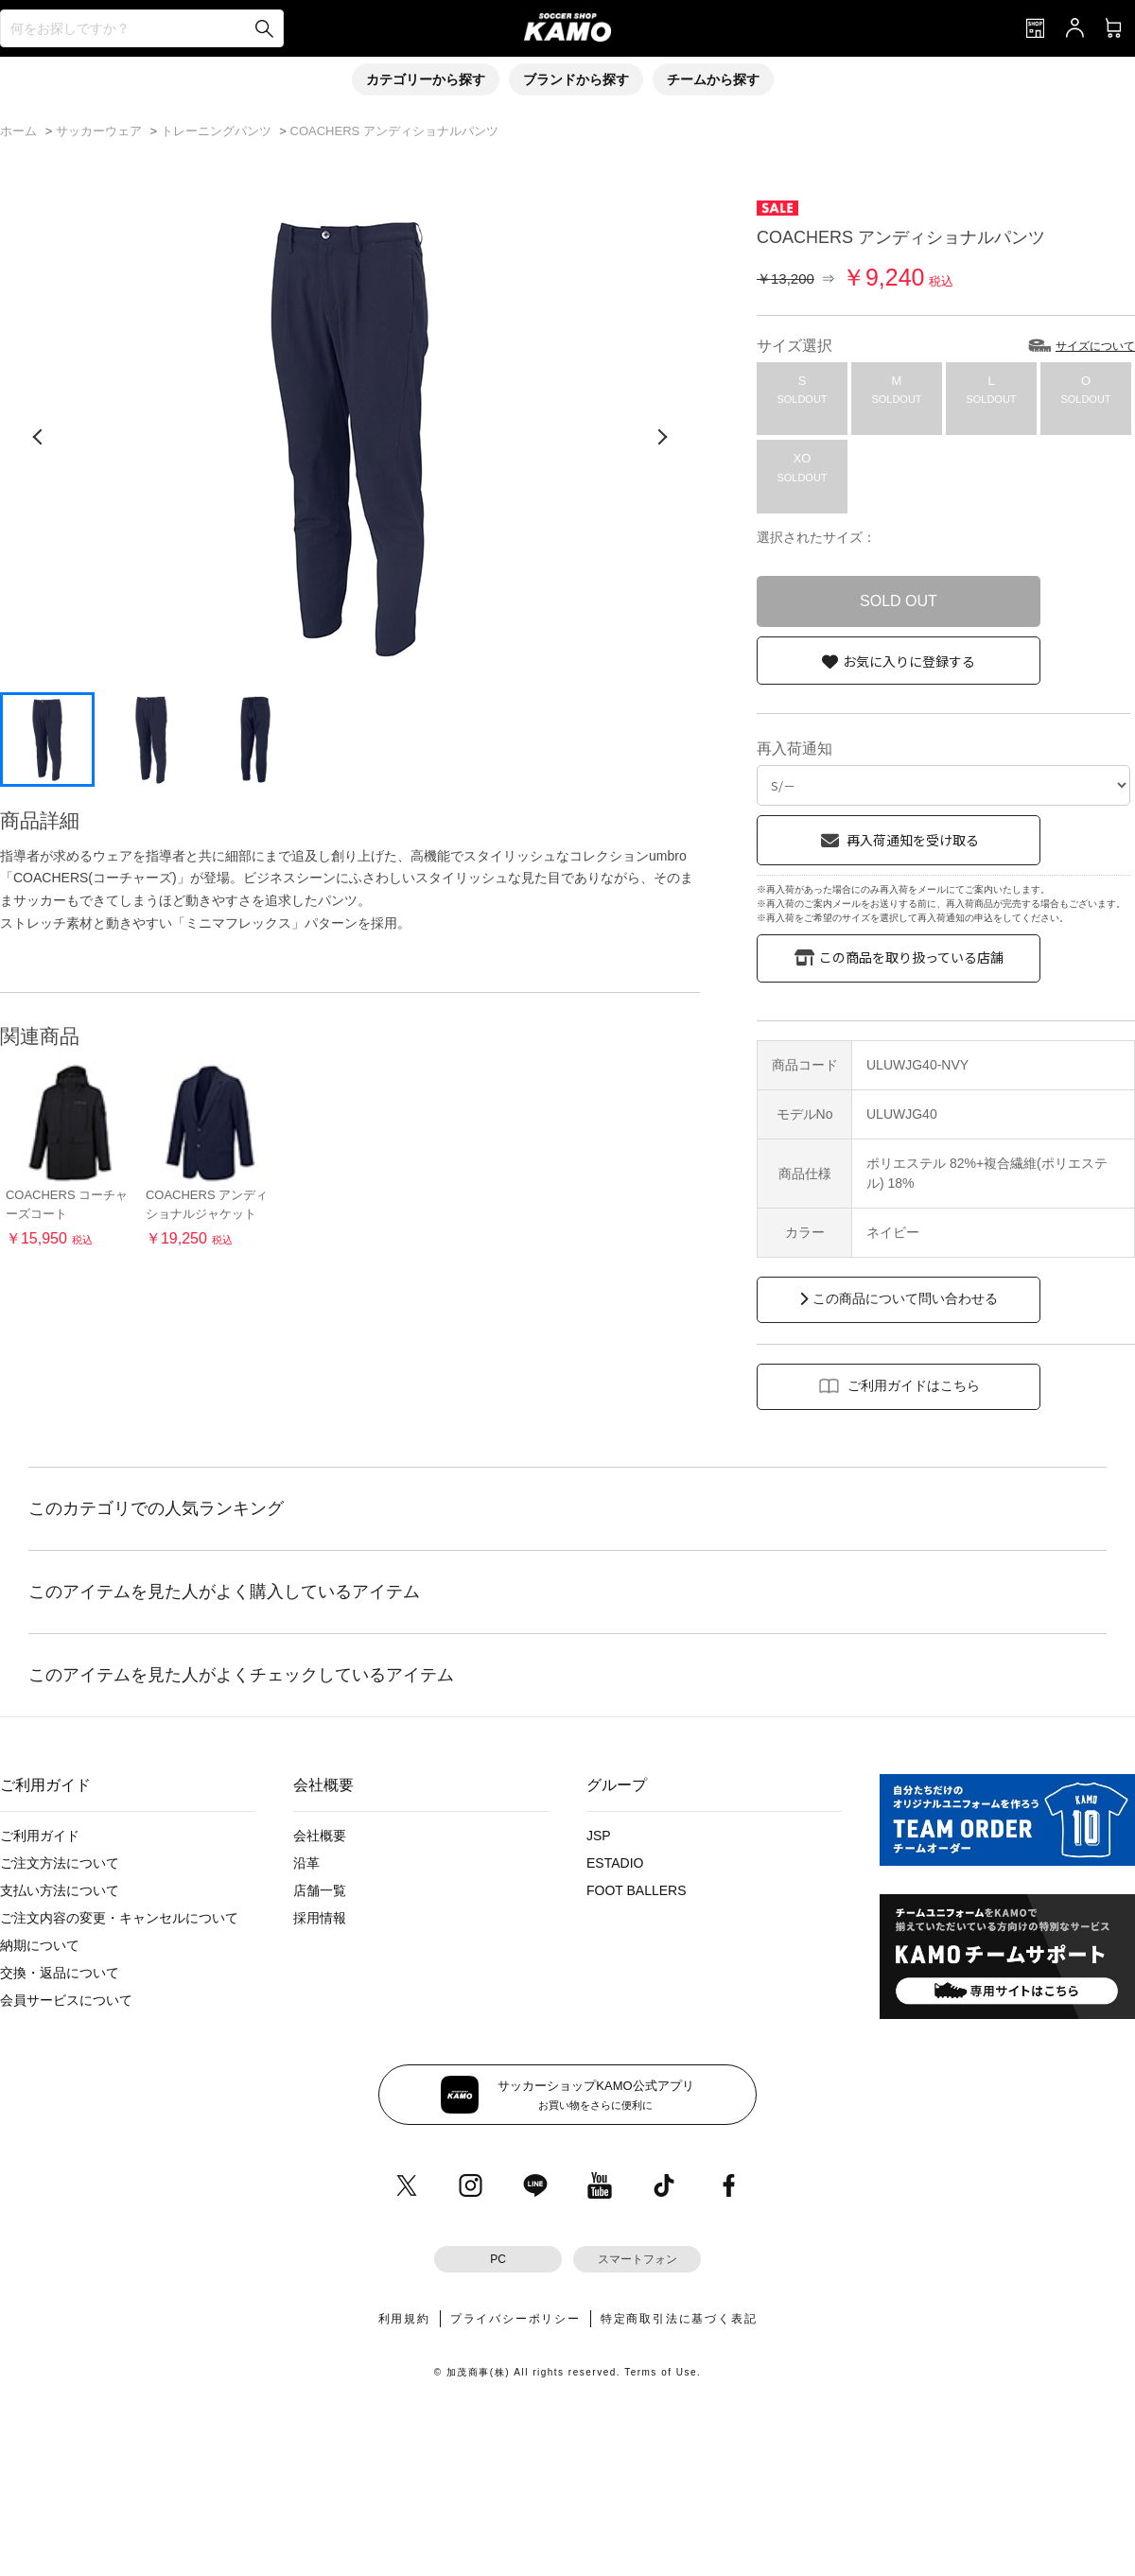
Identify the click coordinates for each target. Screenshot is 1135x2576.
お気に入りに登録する (909, 661)
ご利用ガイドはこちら (913, 1385)
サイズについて (1095, 346)
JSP (598, 1835)
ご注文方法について (59, 1863)
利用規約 (404, 2318)
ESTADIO (614, 1863)
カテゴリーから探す (425, 79)
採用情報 (319, 1917)
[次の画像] (662, 437)
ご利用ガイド (39, 1835)
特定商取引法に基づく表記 (679, 2318)
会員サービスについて (66, 2000)
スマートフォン (637, 2259)
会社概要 (319, 1835)
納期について (39, 1945)
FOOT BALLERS (636, 1890)
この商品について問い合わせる (905, 1298)
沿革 (306, 1863)
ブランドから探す (576, 79)
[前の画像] (37, 437)
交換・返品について (59, 1972)
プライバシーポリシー (515, 2318)
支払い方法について (59, 1890)
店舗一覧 (319, 1890)
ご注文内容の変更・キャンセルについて (119, 1917)
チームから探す (713, 79)
